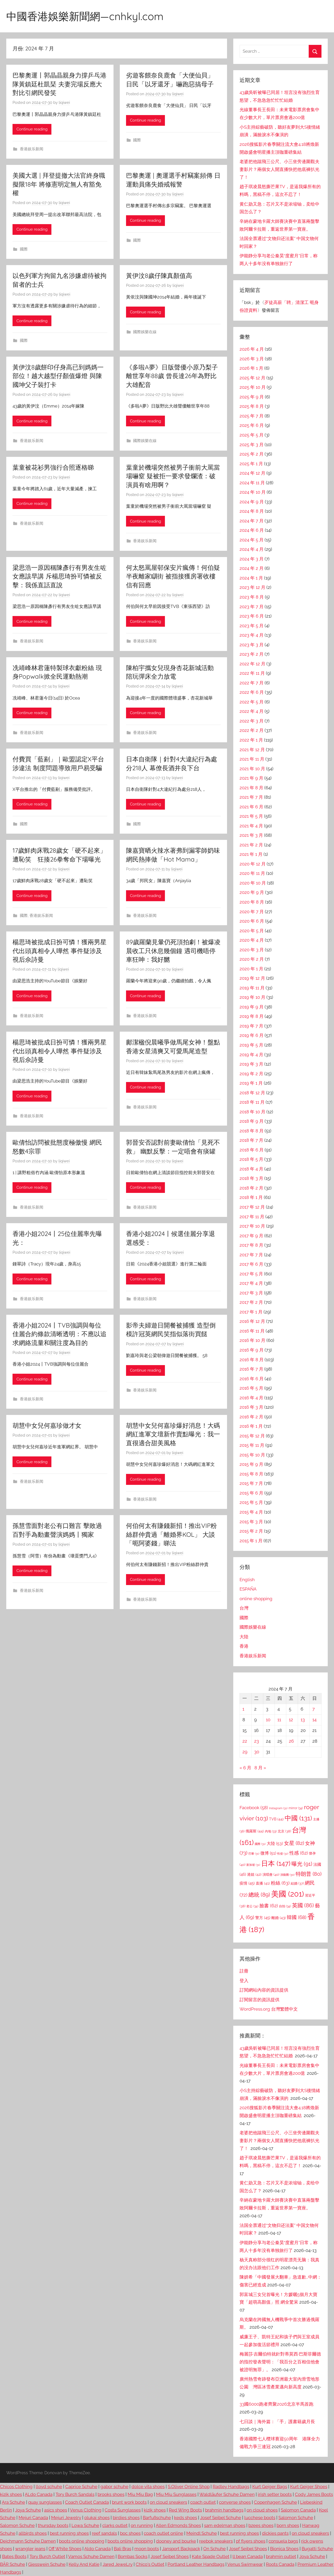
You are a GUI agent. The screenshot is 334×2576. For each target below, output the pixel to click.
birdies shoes (126, 2517)
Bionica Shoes (284, 2548)
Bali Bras (122, 2548)
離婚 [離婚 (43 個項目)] (278, 1918)
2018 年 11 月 (252, 1102)
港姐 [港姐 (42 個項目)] (254, 1874)
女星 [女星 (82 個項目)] (294, 1843)
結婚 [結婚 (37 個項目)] (297, 1883)
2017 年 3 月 (251, 1292)
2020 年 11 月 (252, 873)
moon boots (146, 2548)
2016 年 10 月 (252, 1340)
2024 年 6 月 (252, 530)
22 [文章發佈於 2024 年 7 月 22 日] (244, 1741)
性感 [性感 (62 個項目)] (298, 1853)
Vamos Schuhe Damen (91, 2556)
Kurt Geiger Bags (269, 2486)
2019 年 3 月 (251, 1064)
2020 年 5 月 (252, 930)
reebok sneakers (216, 2541)
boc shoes (130, 2533)
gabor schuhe (114, 2486)
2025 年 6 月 (252, 425)
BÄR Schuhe (12, 2564)
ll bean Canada (247, 2556)
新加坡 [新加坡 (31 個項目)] (253, 1865)
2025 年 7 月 (252, 416)
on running (142, 2525)
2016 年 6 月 (252, 1378)
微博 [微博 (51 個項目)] (268, 1853)
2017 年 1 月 (251, 1311)
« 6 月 (245, 1767)
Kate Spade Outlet (210, 2556)
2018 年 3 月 (251, 1178)
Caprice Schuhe (81, 2486)
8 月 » (260, 1767)
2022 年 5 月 (252, 701)
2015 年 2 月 (251, 1531)
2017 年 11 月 (252, 1216)
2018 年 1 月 (251, 1197)
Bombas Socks (132, 2556)
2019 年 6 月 (252, 1035)
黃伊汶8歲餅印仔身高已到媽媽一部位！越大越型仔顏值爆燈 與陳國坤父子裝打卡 (58, 376)
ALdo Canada (38, 2494)
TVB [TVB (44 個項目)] (276, 1819)
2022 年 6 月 (252, 692)
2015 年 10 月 (252, 1454)
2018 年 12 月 (252, 1092)
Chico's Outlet (150, 2564)
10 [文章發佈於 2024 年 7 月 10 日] (268, 1719)
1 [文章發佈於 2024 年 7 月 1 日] (243, 1709)
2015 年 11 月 (252, 1445)
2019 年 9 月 (252, 1006)
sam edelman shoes (224, 2525)
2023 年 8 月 (252, 597)
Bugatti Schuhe (317, 2548)
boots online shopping (81, 2541)
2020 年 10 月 (253, 883)
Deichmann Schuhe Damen (28, 2541)
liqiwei (64, 102)
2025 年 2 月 (252, 454)
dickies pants (275, 2533)
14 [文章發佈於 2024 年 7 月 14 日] (314, 1719)
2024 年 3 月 (252, 558)
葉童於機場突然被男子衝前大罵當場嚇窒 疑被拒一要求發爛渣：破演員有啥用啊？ (173, 476)
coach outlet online (163, 2533)
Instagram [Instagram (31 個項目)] (278, 1808)
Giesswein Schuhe (46, 2564)
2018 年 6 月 (252, 1149)
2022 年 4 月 (252, 711)
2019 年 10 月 (252, 997)
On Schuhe (214, 2548)
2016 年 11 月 (252, 1331)
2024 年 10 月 (253, 492)
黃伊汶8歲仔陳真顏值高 (159, 275)
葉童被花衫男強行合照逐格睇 (53, 467)
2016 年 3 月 (251, 1407)
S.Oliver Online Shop (189, 2486)
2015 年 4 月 (251, 1512)
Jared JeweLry (118, 2564)
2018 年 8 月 (252, 1130)
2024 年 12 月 (252, 473)
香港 (244, 1646)
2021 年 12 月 (252, 749)
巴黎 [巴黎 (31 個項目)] (253, 1853)
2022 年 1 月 (251, 740)
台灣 (244, 1608)
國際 (137, 140)
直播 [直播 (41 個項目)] (263, 1883)
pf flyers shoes (250, 2541)
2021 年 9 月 (251, 778)
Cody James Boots (314, 2494)
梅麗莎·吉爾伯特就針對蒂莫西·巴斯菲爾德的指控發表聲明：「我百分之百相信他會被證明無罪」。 (280, 2361)
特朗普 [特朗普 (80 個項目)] (308, 1874)
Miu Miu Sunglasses (176, 2494)
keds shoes (185, 2517)
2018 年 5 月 (251, 1159)
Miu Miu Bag (140, 2494)
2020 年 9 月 (252, 892)
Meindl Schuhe (201, 2533)
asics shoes (55, 2510)
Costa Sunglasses (123, 2510)
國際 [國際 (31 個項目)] (260, 1844)
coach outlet (203, 2502)
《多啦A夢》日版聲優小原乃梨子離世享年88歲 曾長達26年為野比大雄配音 (172, 376)
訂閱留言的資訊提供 (259, 1999)
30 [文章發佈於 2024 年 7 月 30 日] (256, 1751)
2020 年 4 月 (252, 940)
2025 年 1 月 (251, 463)
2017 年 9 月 (251, 1235)
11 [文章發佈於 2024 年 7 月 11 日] (279, 1719)
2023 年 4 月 (252, 635)
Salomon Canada (298, 2510)
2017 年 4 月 (251, 1283)
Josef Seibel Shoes (248, 2548)
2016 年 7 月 (251, 1369)
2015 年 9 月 (251, 1464)
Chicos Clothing (16, 2486)
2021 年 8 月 (251, 787)
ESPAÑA (248, 1589)
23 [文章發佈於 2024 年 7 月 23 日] (256, 1741)
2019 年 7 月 (251, 1026)
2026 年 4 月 (252, 349)
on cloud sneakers (168, 2502)
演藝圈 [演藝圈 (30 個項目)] (287, 1874)
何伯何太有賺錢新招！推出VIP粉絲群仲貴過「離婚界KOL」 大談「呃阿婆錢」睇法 (171, 1534)
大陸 (244, 1636)
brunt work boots (129, 2502)
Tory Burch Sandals (75, 2494)
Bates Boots (14, 2556)
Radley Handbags (231, 2486)
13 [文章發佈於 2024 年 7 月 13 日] (303, 1719)
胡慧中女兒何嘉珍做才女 (47, 1425)
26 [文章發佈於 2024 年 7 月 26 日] (291, 1741)
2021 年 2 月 (251, 844)
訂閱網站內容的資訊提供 (264, 1990)
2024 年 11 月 (252, 482)
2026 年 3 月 (252, 358)
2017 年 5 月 (251, 1273)
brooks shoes (111, 2494)
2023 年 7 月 (252, 606)
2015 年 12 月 (252, 1435)
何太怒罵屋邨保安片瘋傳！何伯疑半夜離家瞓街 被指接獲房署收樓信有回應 (173, 576)
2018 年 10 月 (252, 1111)
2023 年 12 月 (252, 587)
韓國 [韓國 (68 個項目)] (296, 1917)
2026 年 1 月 (251, 368)
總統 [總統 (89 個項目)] (259, 1894)
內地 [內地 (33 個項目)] (271, 1831)
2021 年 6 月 (251, 806)
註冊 (244, 1971)
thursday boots (53, 2525)
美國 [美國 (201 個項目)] (287, 1893)
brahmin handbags (224, 2510)
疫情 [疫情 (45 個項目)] (247, 1883)
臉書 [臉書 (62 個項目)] (268, 1905)
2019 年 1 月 (251, 1083)
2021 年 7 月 (251, 797)
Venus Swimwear (245, 2564)
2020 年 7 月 (252, 911)
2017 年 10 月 (252, 1226)
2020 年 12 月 (253, 863)
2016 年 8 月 (252, 1359)
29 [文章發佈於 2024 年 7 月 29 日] (244, 1751)
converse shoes (235, 2502)
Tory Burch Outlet (47, 2556)
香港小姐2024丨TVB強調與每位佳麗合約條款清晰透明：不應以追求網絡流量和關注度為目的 (59, 1334)
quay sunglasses (45, 2502)
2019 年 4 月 (251, 1054)
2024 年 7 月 (252, 520)
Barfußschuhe (157, 2517)
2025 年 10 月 (253, 387)
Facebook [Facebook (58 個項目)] (254, 1807)
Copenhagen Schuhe (275, 2502)
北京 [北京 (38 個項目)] (284, 1831)
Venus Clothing (86, 2510)
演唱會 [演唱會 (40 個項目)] (271, 1874)
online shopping (256, 1598)
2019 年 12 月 (252, 978)
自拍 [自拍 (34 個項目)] (285, 1906)
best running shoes (69, 2533)
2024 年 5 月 (252, 539)
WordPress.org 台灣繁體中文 (269, 2009)
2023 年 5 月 (252, 625)
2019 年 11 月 (252, 987)
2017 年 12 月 (252, 1207)
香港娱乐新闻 (31, 149)
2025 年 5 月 (252, 435)
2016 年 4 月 (251, 1397)
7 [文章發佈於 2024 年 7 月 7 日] (313, 1709)
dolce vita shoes (148, 2486)
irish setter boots (275, 2494)
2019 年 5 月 (251, 1045)
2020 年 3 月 (252, 949)
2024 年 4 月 (252, 549)
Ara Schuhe (13, 2502)
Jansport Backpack (181, 2548)
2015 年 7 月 (251, 1483)
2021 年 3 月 (251, 835)
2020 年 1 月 (251, 968)
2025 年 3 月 (252, 444)
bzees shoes (260, 2525)
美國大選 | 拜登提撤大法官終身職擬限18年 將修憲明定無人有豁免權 (59, 184)
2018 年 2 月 (251, 1188)
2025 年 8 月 (252, 406)
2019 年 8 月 (252, 1016)
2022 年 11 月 (252, 673)
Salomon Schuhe (295, 2517)
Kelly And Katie (84, 2564)
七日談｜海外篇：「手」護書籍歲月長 (277, 2421)
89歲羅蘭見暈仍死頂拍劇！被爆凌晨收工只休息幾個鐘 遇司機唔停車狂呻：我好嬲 (173, 950)
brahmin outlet (281, 2556)
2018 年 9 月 (252, 1121)
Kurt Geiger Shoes (308, 2486)
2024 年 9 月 (252, 501)
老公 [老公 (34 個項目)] (252, 1906)
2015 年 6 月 (251, 1493)
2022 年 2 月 (252, 730)
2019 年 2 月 (251, 1073)
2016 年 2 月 (251, 1416)
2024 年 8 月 (252, 511)
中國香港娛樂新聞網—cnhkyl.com (84, 16)
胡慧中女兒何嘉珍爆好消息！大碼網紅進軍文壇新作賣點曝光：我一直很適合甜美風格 (173, 1434)
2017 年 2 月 (251, 1302)
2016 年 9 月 (252, 1350)
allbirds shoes (33, 2533)
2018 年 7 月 (251, 1140)
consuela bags (283, 2541)
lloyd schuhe (49, 2486)
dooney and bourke (176, 2541)
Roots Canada (280, 2564)
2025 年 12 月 (252, 377)
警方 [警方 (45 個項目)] (262, 1917)
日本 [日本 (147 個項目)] (275, 1863)
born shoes (288, 2525)
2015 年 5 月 (251, 1502)
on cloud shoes (262, 2510)
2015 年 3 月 (251, 1521)
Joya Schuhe (28, 2510)
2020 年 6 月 (252, 921)
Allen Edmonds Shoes (178, 2525)
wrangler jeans (30, 2548)
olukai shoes (97, 2517)
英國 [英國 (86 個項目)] (303, 1905)
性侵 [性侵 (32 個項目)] (282, 1853)
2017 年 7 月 (251, 1254)
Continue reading (31, 129)
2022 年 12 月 (252, 663)
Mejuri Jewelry (66, 2517)
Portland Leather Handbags (196, 2564)
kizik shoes (11, 2494)
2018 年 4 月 (251, 1169)
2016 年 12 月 (252, 1321)
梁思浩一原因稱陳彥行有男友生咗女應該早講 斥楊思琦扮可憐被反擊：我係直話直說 (59, 576)
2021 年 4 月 (251, 825)
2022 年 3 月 (252, 721)
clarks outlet (115, 2525)
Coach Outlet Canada (87, 2502)
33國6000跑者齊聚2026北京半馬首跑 (276, 2404)
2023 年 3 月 (252, 644)
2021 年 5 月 (251, 816)
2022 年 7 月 (252, 682)
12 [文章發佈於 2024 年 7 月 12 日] (291, 1719)
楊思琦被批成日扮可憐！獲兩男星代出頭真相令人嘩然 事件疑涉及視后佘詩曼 (59, 950)
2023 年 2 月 (252, 654)
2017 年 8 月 (251, 1245)
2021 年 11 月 (252, 759)
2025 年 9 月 (252, 396)
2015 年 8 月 (251, 1474)
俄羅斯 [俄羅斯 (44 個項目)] (255, 1831)
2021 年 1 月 (251, 854)
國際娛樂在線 (145, 332)
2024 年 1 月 (251, 578)
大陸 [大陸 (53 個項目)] (275, 1843)
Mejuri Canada (33, 2517)
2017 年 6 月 (251, 1264)
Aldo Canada (97, 2548)
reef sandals (104, 2533)
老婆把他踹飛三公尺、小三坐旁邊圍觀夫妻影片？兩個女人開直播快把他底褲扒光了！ (279, 169)
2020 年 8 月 (252, 902)
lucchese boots (259, 2517)
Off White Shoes (65, 2548)
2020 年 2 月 (252, 959)
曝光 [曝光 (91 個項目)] (301, 1864)
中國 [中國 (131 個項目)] (298, 1818)
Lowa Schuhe (85, 2525)
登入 (244, 1980)
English (247, 1579)
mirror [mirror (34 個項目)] (296, 1808)
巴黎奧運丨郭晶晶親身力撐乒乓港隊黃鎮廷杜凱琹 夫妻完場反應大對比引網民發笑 (59, 84)
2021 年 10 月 (252, 768)
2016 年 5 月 (251, 1388)
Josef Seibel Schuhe (220, 2517)
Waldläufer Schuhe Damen (227, 2494)
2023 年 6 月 (252, 616)
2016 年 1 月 (251, 1426)
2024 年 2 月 (252, 568)
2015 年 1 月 (251, 1540)
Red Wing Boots (185, 2510)
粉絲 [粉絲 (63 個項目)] (280, 1883)
